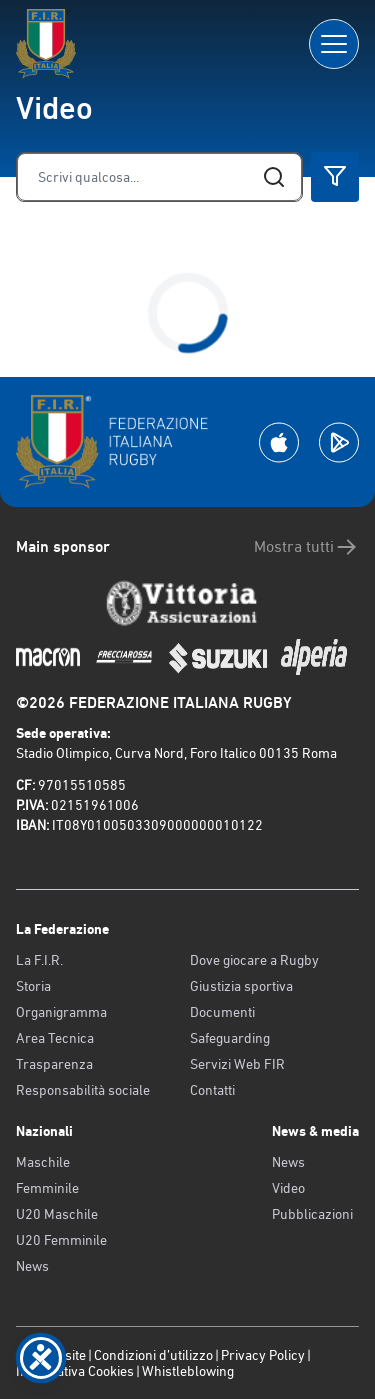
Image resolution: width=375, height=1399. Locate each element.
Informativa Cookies (75, 1371)
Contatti (212, 1090)
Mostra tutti (306, 547)
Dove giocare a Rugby (254, 960)
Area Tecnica (55, 1038)
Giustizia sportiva (241, 986)
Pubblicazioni (312, 1214)
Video (288, 1188)
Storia (33, 986)
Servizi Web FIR (237, 1064)
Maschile (43, 1162)
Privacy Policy (263, 1355)
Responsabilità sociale (83, 1090)
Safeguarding (230, 1038)
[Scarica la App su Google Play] (339, 442)
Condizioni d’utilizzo (153, 1355)
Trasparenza (54, 1064)
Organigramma (61, 1012)
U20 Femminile (61, 1240)
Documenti (222, 1012)
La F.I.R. (39, 960)
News (32, 1266)
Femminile (47, 1188)
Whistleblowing (188, 1371)
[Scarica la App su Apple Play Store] (279, 442)
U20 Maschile (57, 1214)
